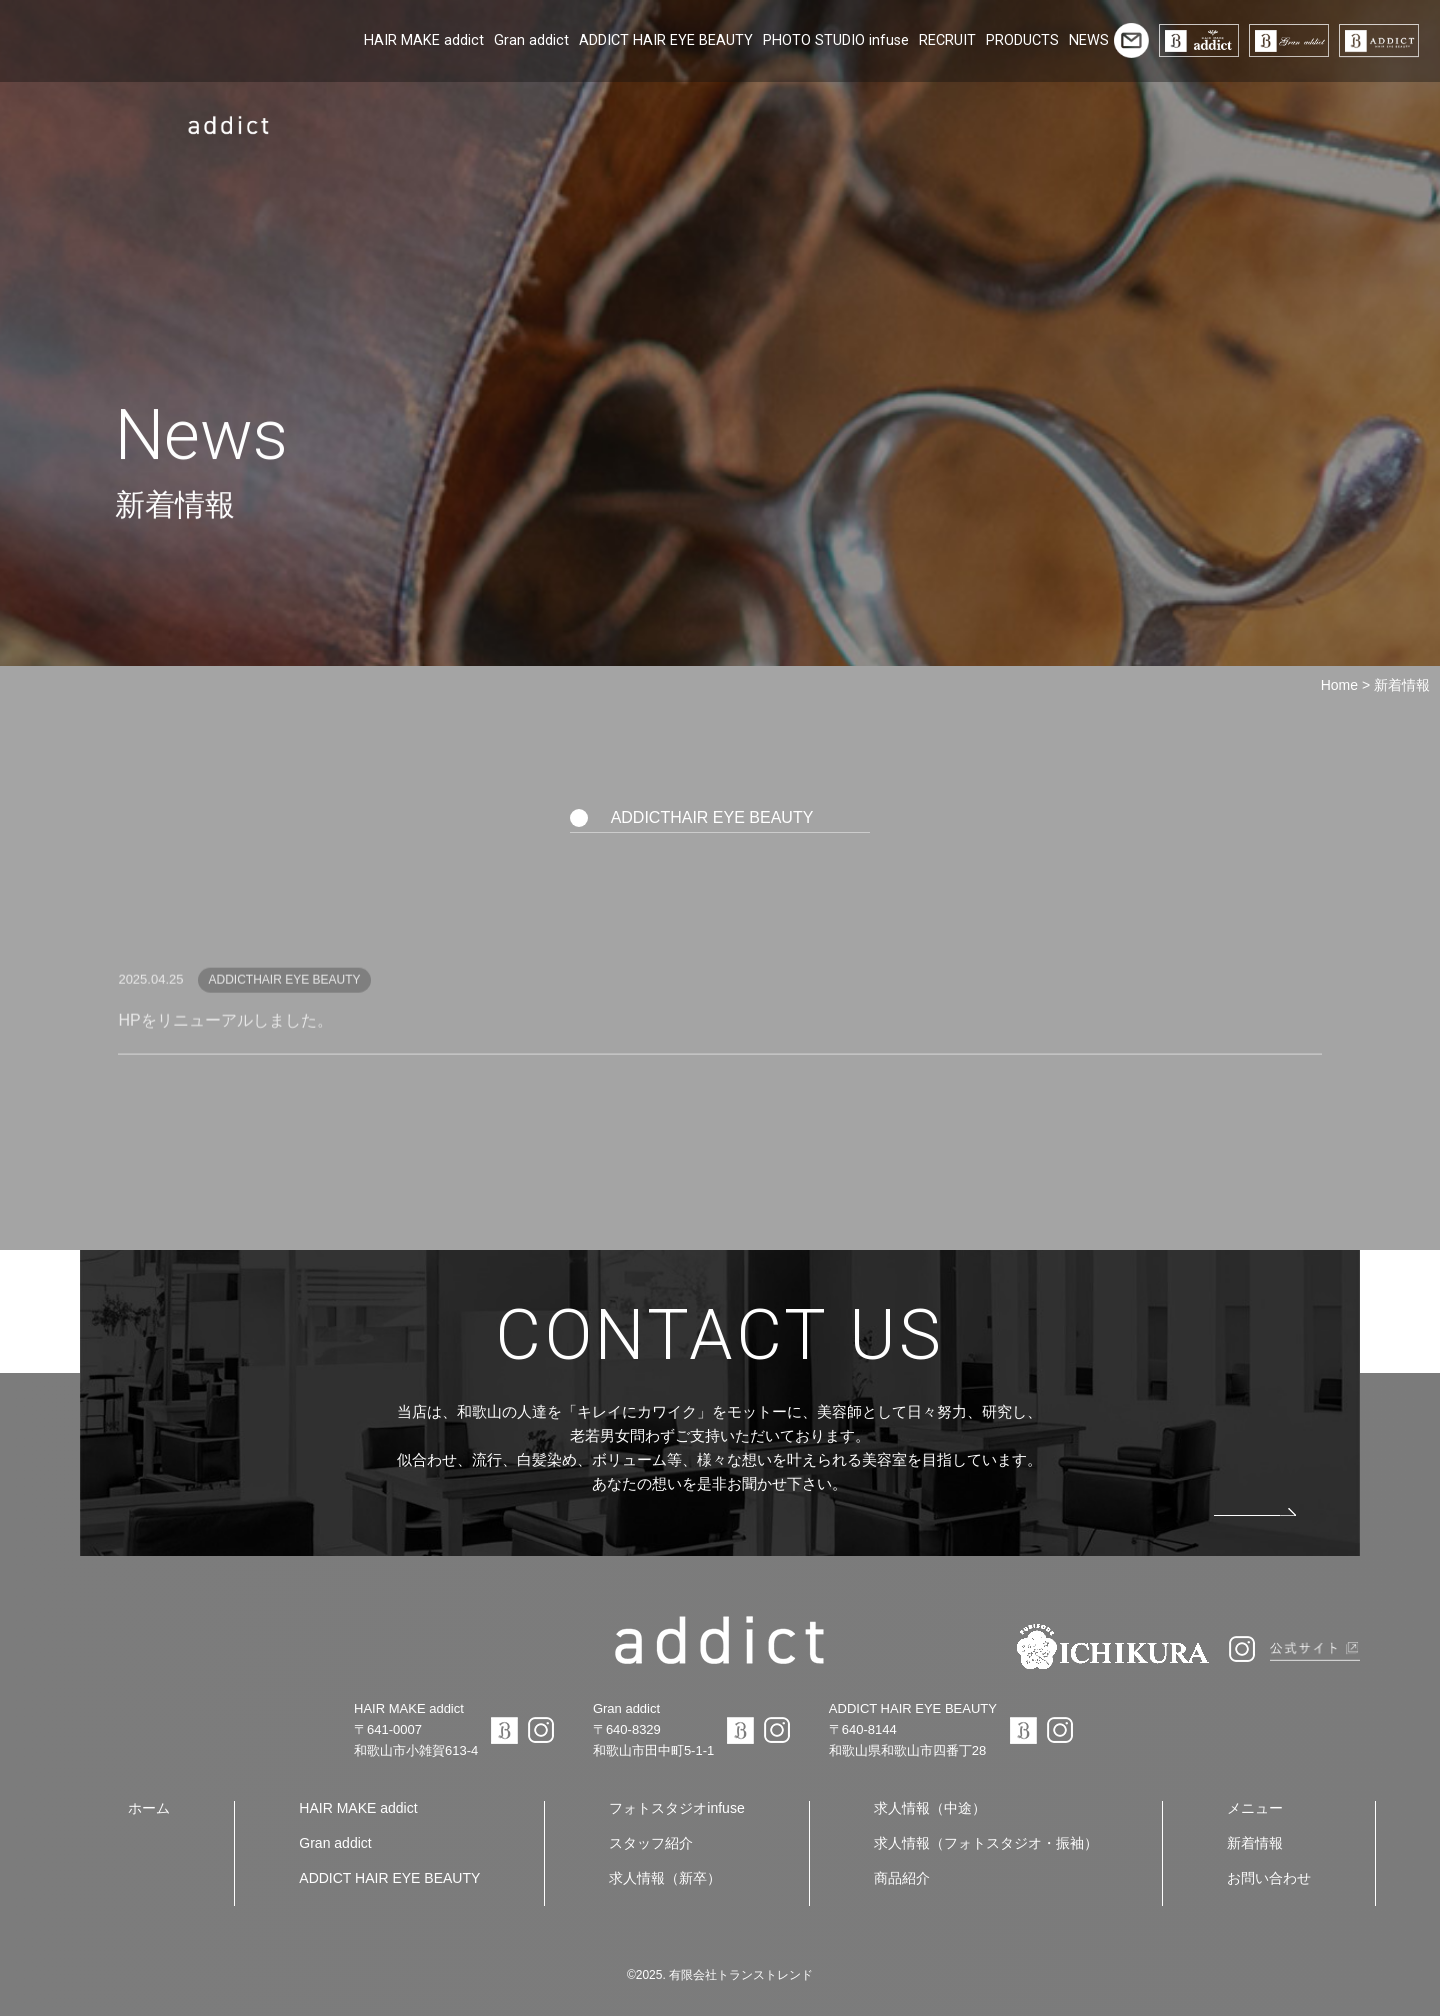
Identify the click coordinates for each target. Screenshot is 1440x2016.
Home (1339, 685)
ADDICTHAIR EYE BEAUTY (712, 817)
